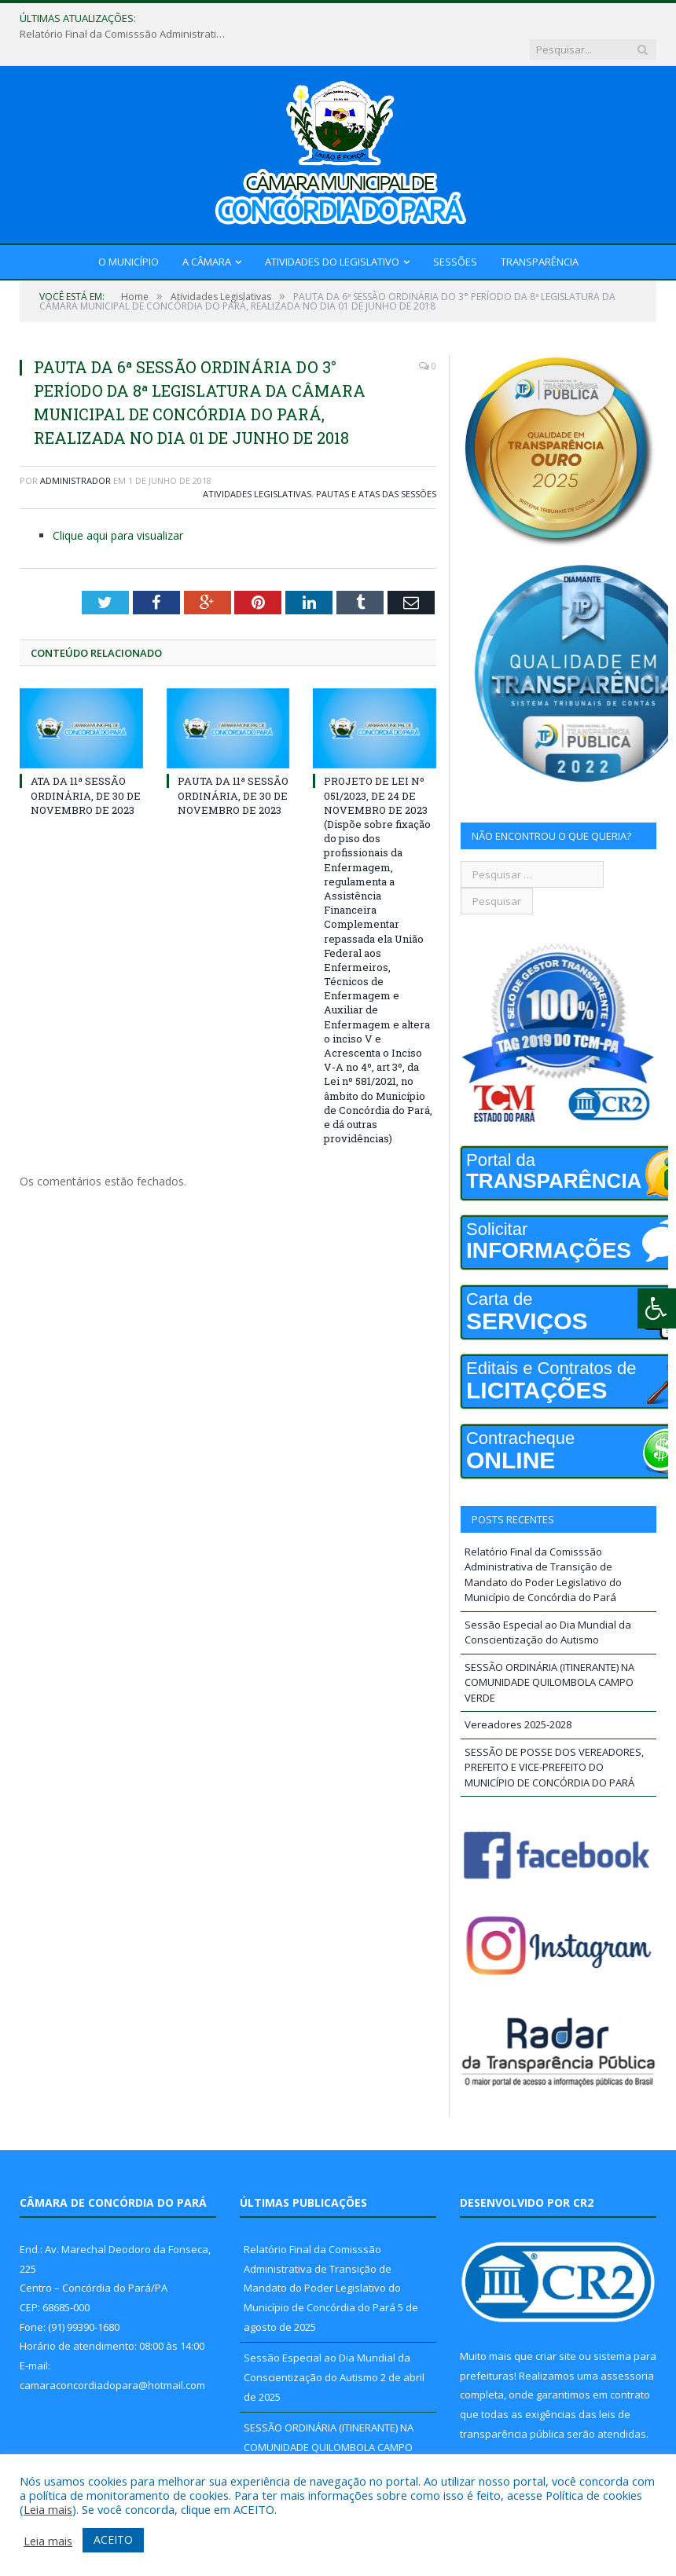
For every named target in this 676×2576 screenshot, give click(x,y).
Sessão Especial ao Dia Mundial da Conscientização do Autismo (548, 1602)
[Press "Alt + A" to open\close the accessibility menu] (656, 1308)
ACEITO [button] (113, 2539)
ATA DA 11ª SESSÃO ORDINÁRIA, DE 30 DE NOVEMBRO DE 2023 (86, 764)
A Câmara (206, 231)
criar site (555, 2325)
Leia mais (48, 2509)
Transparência (540, 231)
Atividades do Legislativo (332, 231)
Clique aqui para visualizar (118, 504)
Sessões (455, 231)
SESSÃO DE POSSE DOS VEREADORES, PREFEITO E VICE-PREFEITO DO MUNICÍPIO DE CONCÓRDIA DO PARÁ (554, 1736)
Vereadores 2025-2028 (518, 1694)
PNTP (525, 2438)
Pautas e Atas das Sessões (376, 463)
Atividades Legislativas (257, 463)
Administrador (75, 450)
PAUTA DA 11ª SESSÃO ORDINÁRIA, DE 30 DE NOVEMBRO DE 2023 (233, 764)
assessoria (627, 2345)
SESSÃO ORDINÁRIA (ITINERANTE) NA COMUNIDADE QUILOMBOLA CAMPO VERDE (549, 1651)
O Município (128, 231)
